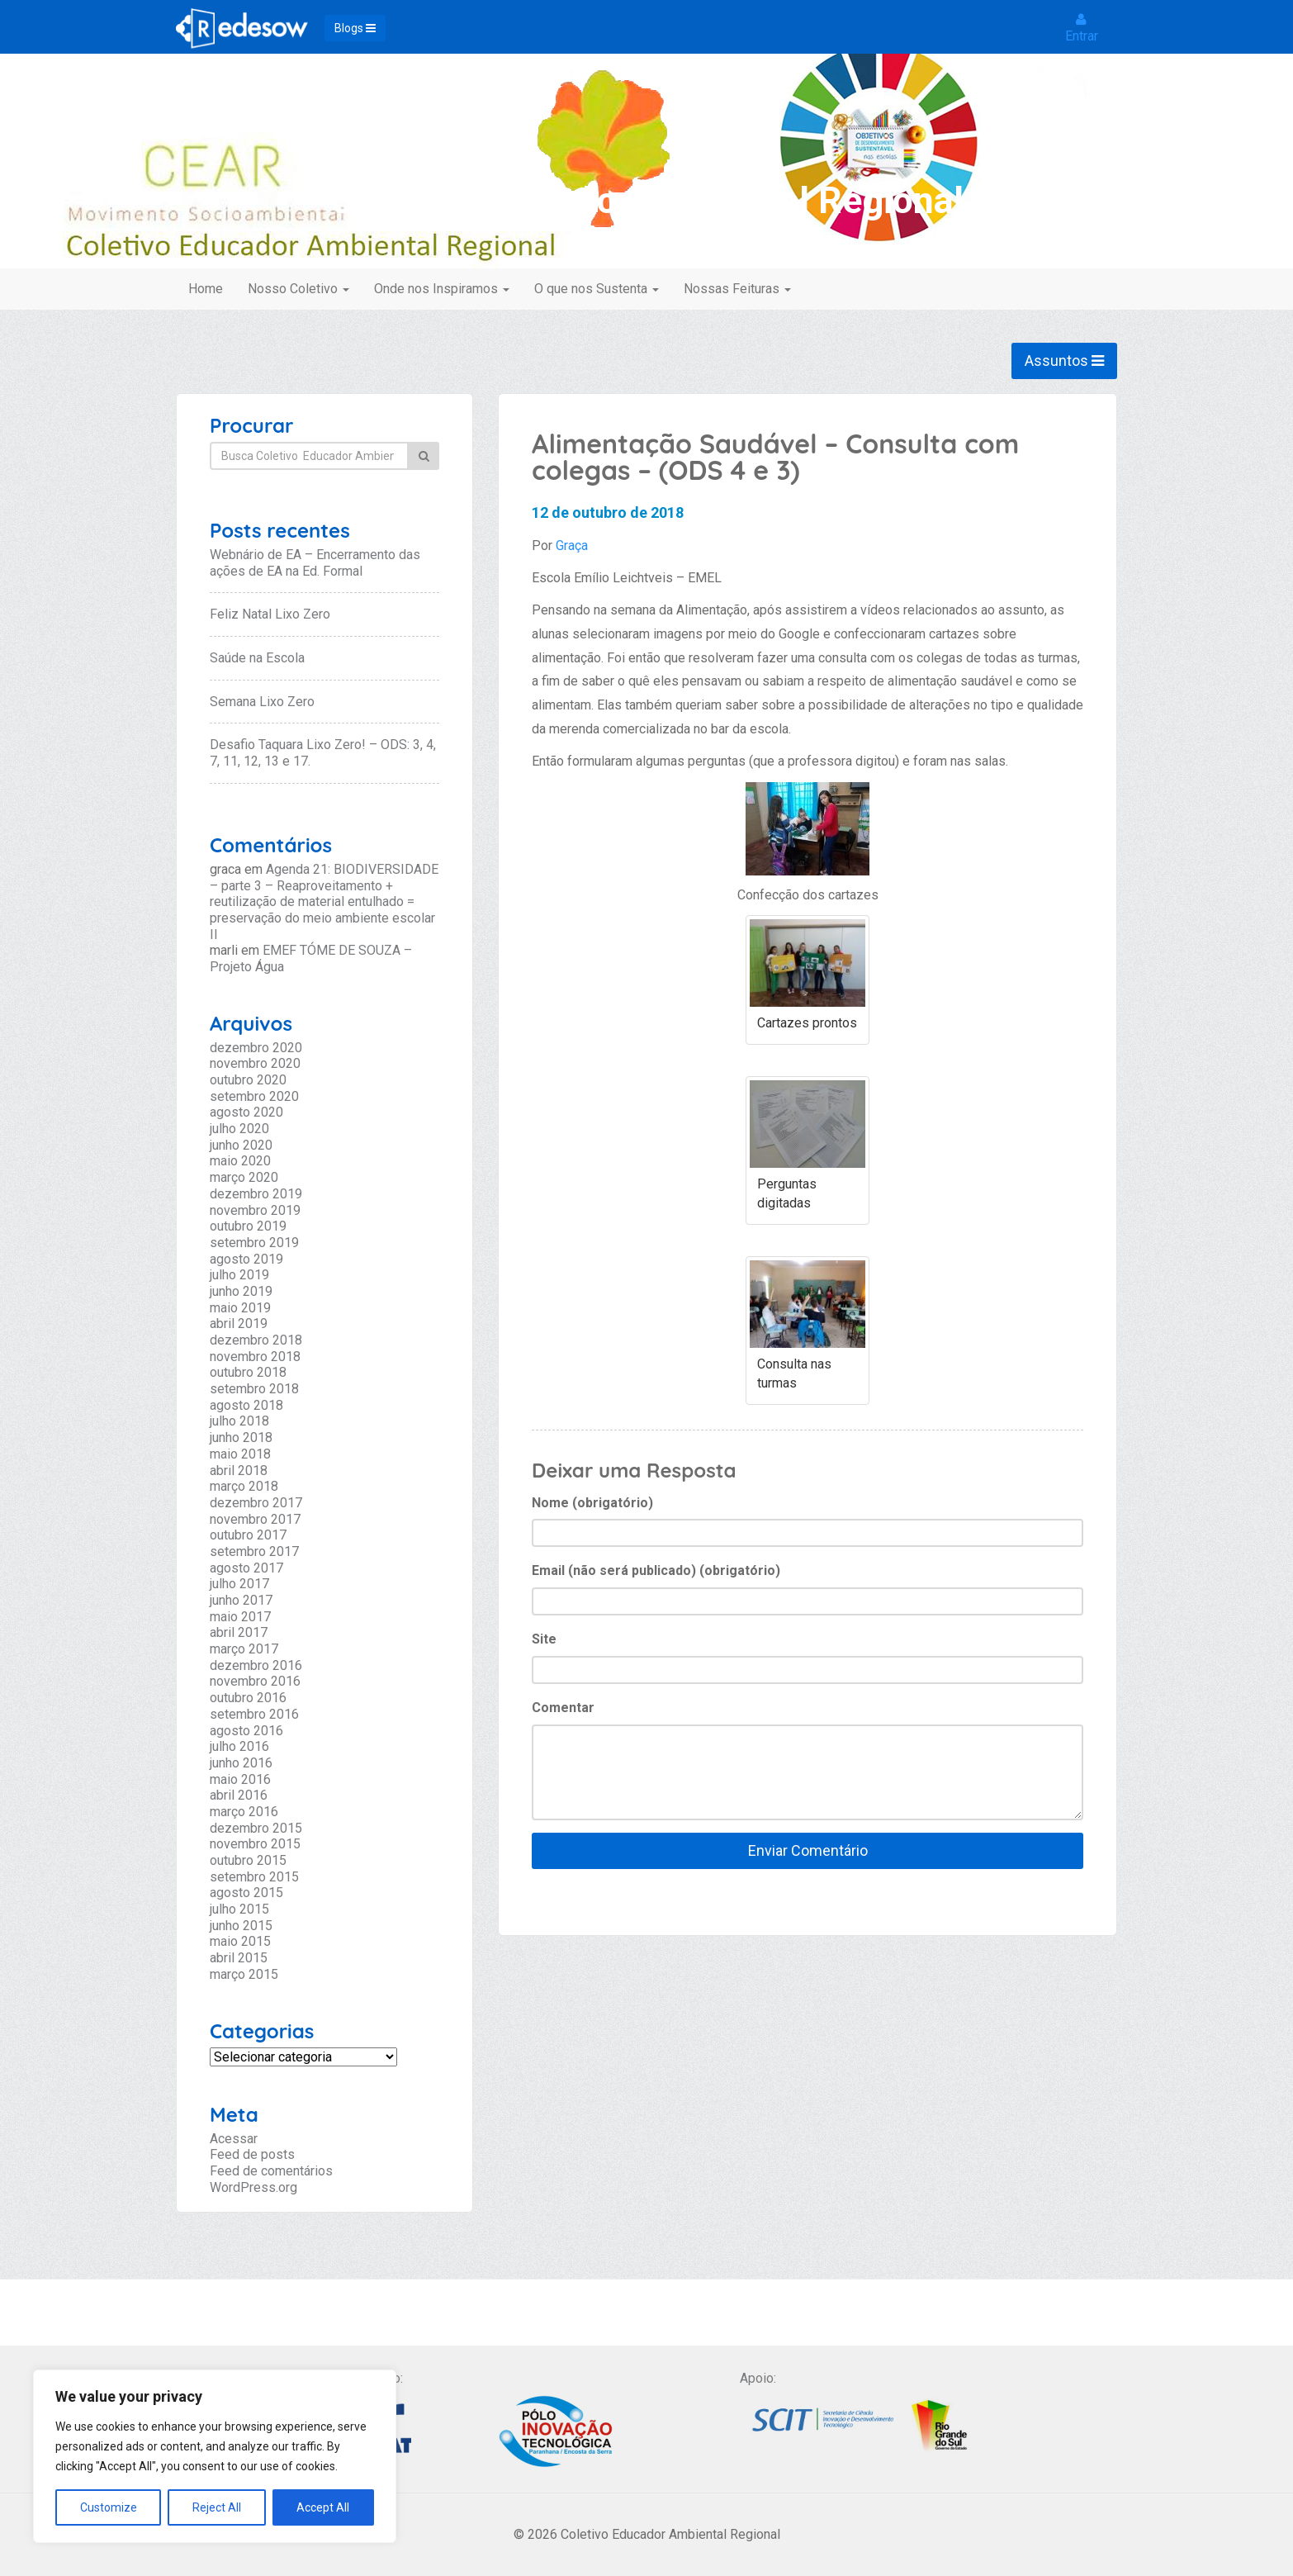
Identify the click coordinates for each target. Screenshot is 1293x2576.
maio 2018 (240, 1454)
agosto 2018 (246, 1405)
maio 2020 (240, 1161)
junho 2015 (241, 1925)
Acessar (234, 2139)
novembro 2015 (255, 1844)
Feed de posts (252, 2154)
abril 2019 (239, 1323)
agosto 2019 (246, 1259)
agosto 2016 (246, 1731)
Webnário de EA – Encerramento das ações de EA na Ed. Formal (315, 563)
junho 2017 (241, 1600)
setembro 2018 (254, 1389)
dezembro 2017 (256, 1503)
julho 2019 (239, 1275)
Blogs (355, 28)
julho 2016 (239, 1746)
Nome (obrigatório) (592, 1503)
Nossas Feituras (737, 289)
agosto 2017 (246, 1568)
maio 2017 (240, 1617)
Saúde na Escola (257, 658)
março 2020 (244, 1177)
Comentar (563, 1707)
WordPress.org (253, 2187)
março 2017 (244, 1649)
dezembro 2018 (256, 1340)
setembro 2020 (254, 1096)
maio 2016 (240, 1779)
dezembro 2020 (256, 1048)
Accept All (322, 2507)
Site (544, 1639)
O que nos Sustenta (596, 289)
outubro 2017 (248, 1535)
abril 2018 (239, 1470)
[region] (214, 2456)
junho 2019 (241, 1291)
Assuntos (1064, 360)
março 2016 (244, 1811)
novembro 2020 (255, 1063)
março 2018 (244, 1486)
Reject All (216, 2507)
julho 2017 (239, 1584)
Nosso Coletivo (298, 289)
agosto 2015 (246, 1892)
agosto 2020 (246, 1112)
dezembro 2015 (256, 1828)
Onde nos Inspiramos (441, 289)
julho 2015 (239, 1909)
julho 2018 (239, 1421)
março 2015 (244, 1974)
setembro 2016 (254, 1714)
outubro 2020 (248, 1080)
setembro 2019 (254, 1242)
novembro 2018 (255, 1356)
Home (205, 289)
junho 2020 (241, 1145)
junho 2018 (241, 1437)
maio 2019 (240, 1308)
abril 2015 (239, 1958)
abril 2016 (239, 1795)
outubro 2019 (248, 1226)
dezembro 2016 (256, 1665)
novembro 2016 (255, 1681)
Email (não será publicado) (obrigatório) (656, 1570)
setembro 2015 (254, 1877)
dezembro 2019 (256, 1194)
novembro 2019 (255, 1210)
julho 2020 (239, 1128)
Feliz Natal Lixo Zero (270, 614)
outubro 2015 (248, 1860)
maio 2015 (240, 1941)
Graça (572, 545)
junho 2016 (241, 1763)
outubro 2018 (248, 1372)
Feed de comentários (271, 2171)
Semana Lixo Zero (262, 701)
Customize (108, 2507)
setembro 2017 (254, 1551)
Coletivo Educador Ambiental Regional (647, 200)
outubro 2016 (248, 1697)
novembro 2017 (255, 1519)
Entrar (1081, 28)
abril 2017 (239, 1632)
